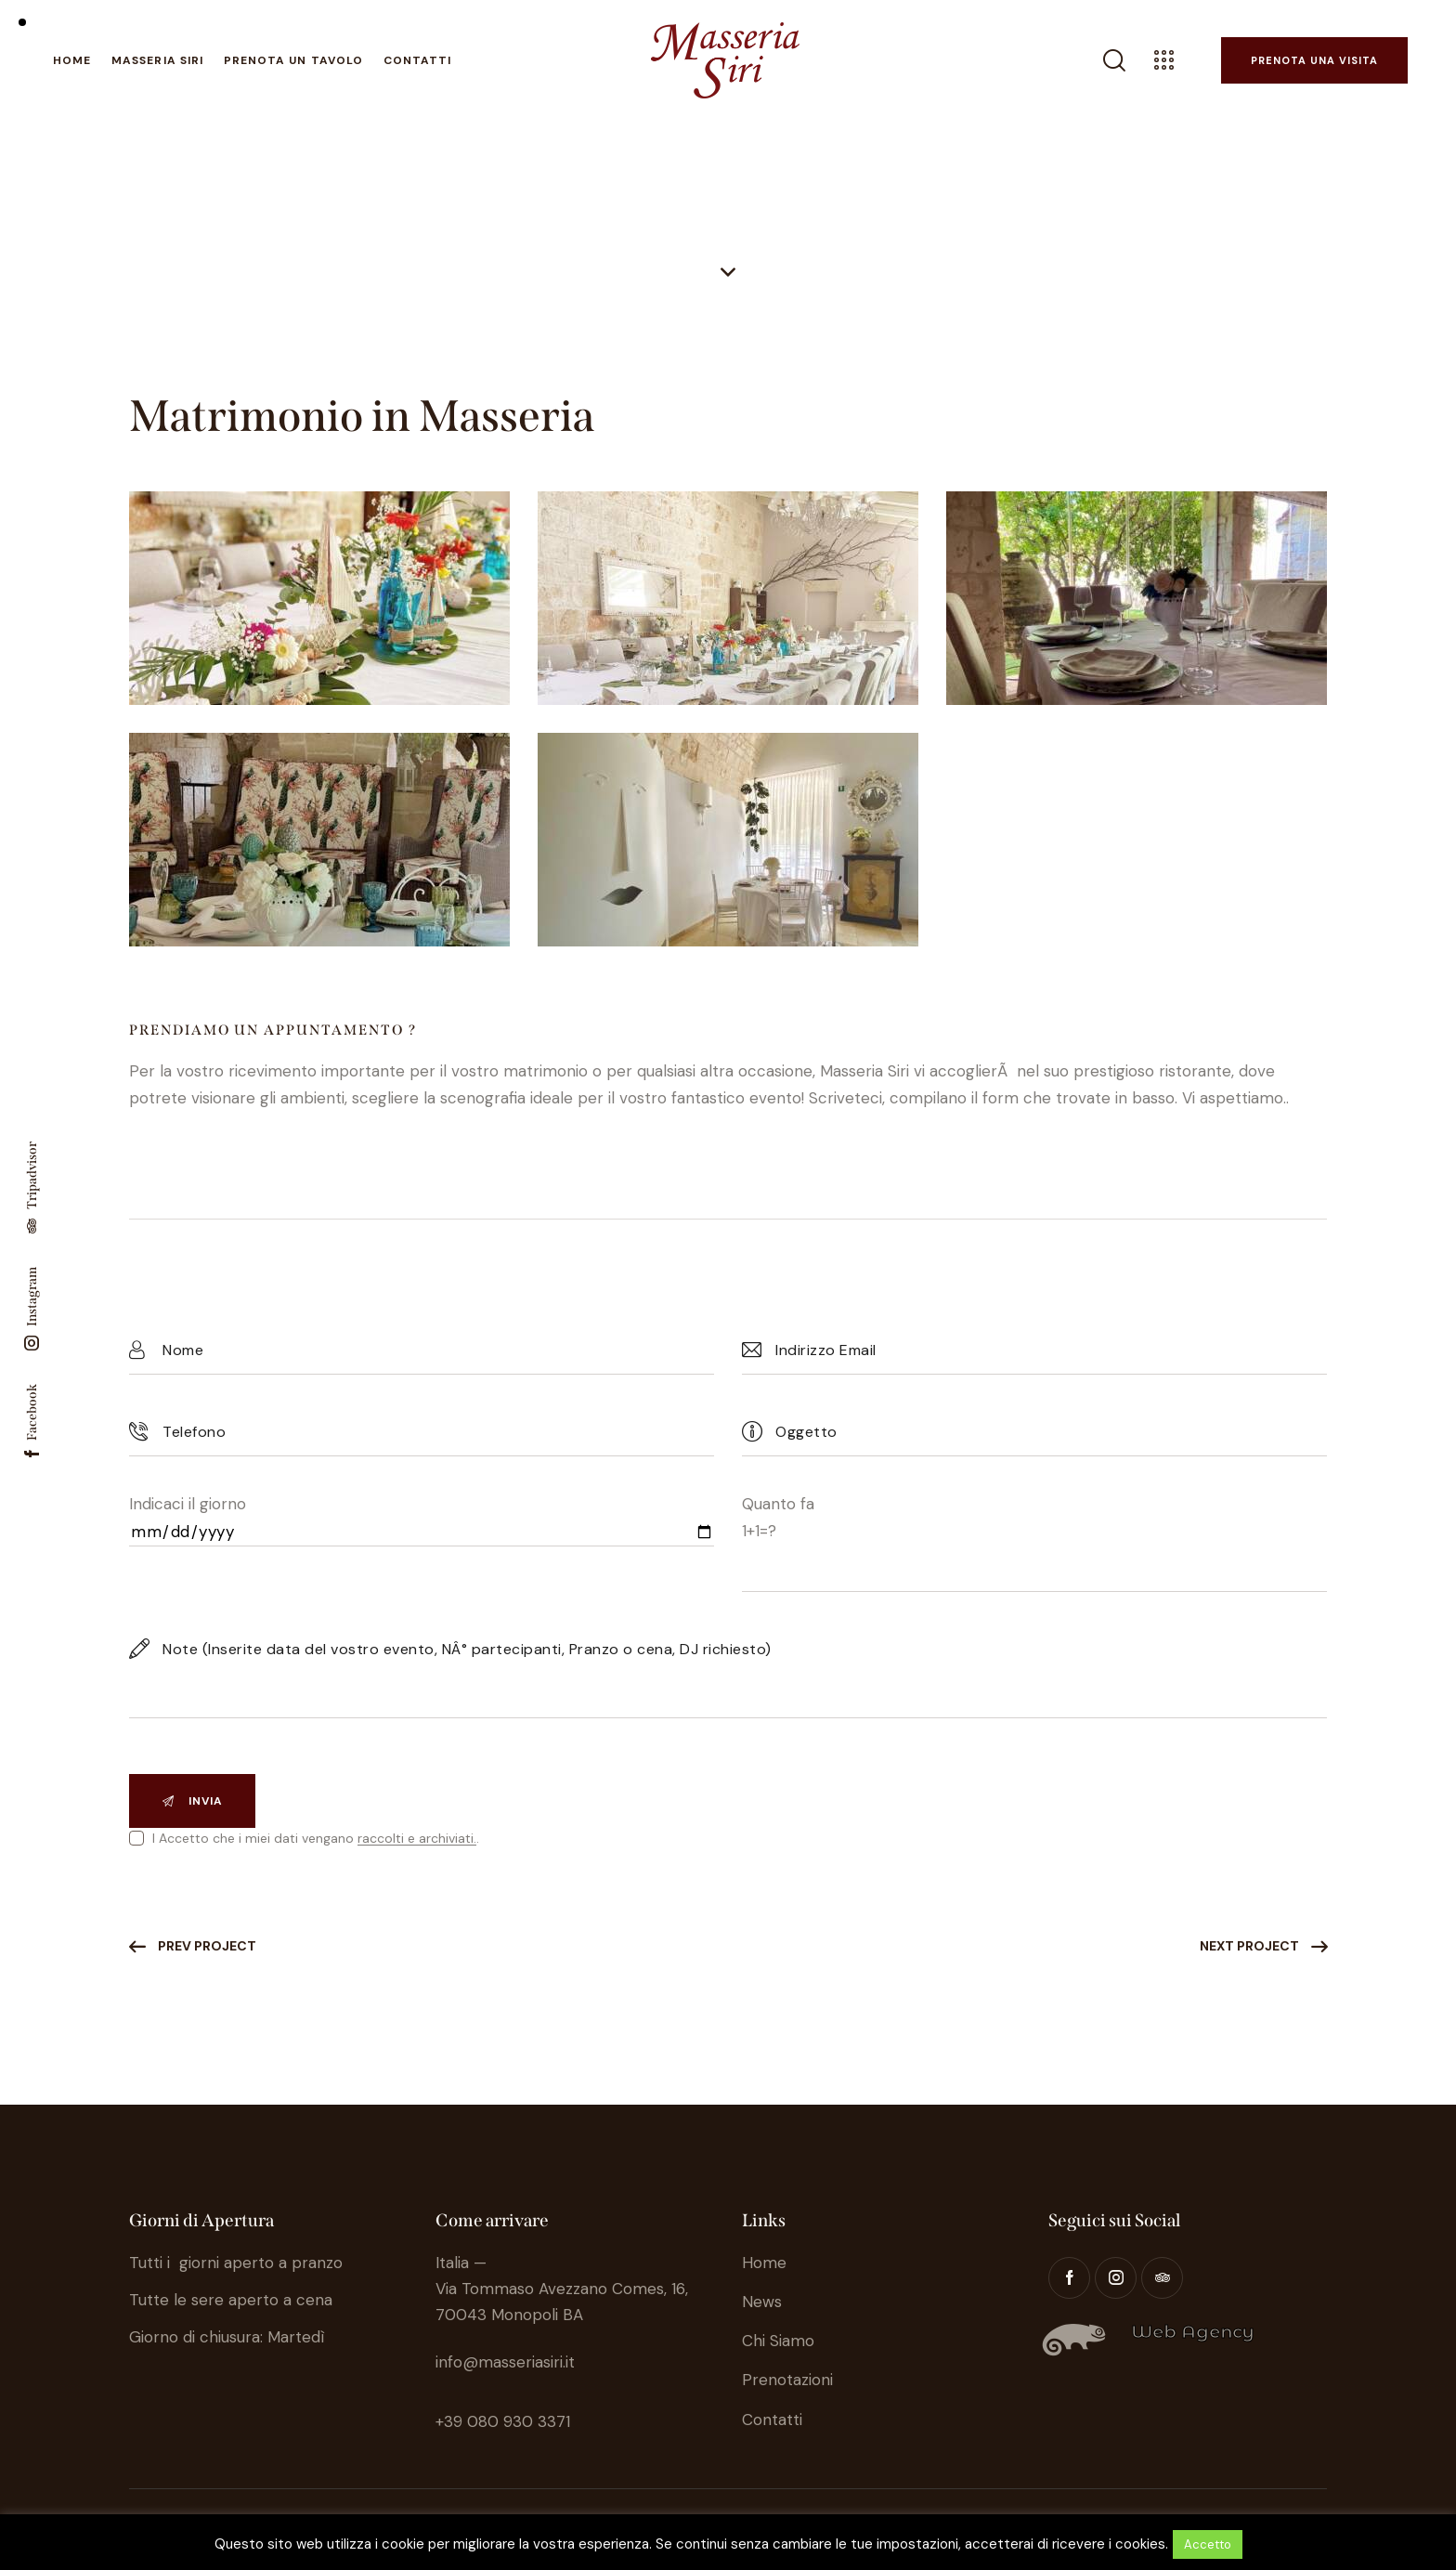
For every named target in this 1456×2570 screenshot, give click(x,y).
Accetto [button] (1207, 2544)
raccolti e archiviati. (417, 1839)
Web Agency (1192, 2331)
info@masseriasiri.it (505, 2362)
